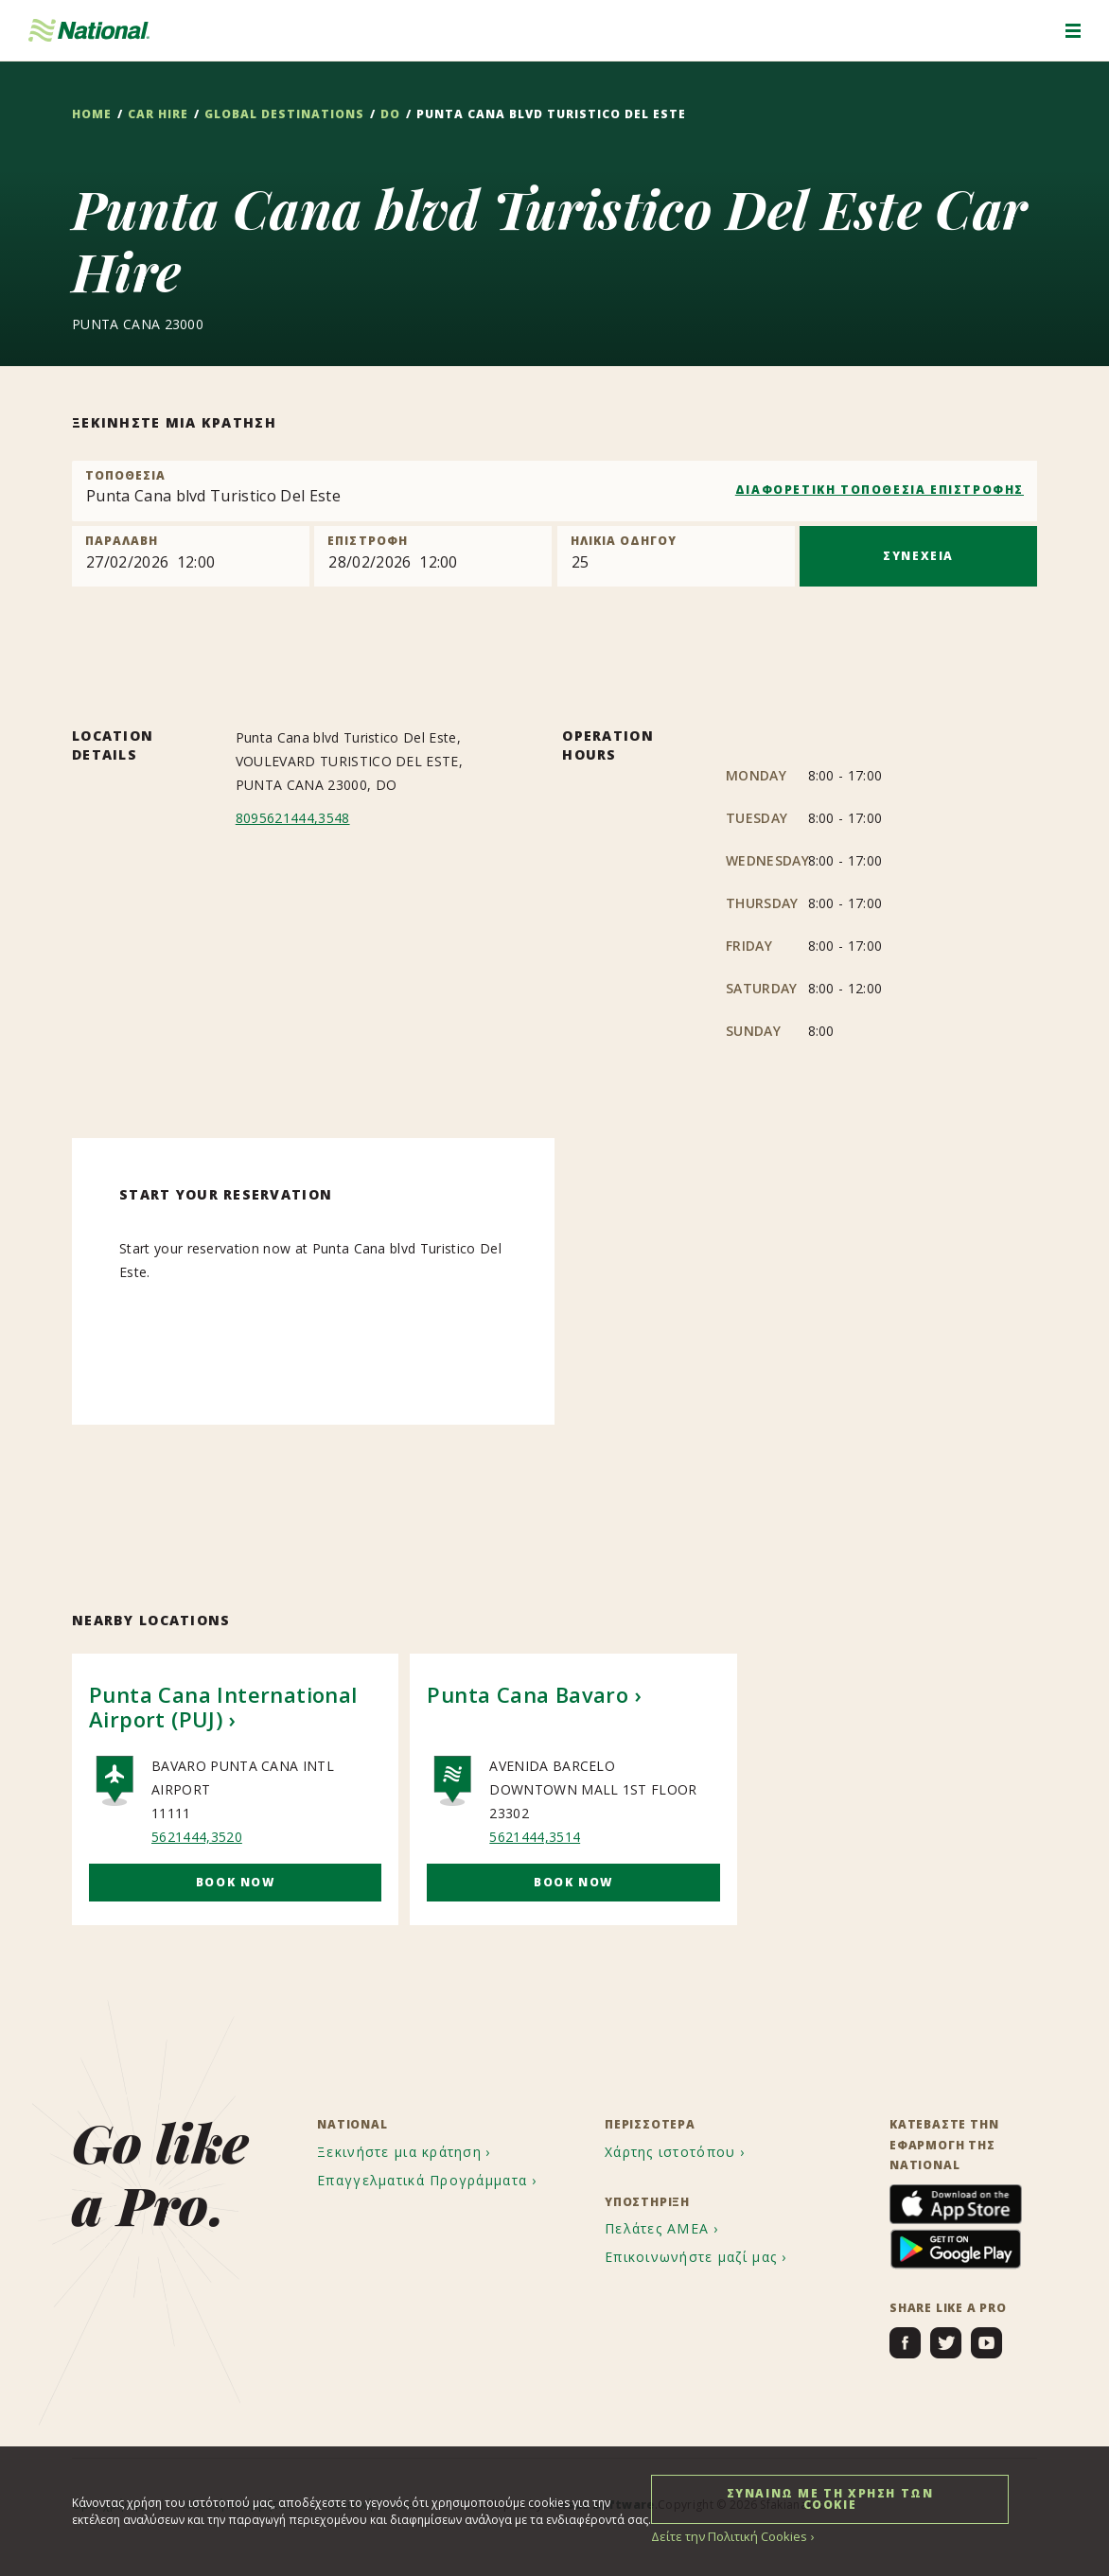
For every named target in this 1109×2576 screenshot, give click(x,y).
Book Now (235, 1882)
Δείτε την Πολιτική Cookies (724, 2536)
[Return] (433, 556)
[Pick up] (190, 556)
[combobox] (554, 491)
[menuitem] (406, 2152)
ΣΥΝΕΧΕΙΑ (918, 556)
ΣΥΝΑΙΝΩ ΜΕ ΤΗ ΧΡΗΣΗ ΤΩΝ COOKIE (830, 2498)
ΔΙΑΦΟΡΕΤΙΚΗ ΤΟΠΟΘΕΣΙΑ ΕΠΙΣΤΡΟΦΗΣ (879, 490)
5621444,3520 (196, 1837)
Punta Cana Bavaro (527, 1694)
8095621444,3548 (293, 818)
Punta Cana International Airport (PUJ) (223, 1706)
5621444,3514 (534, 1837)
